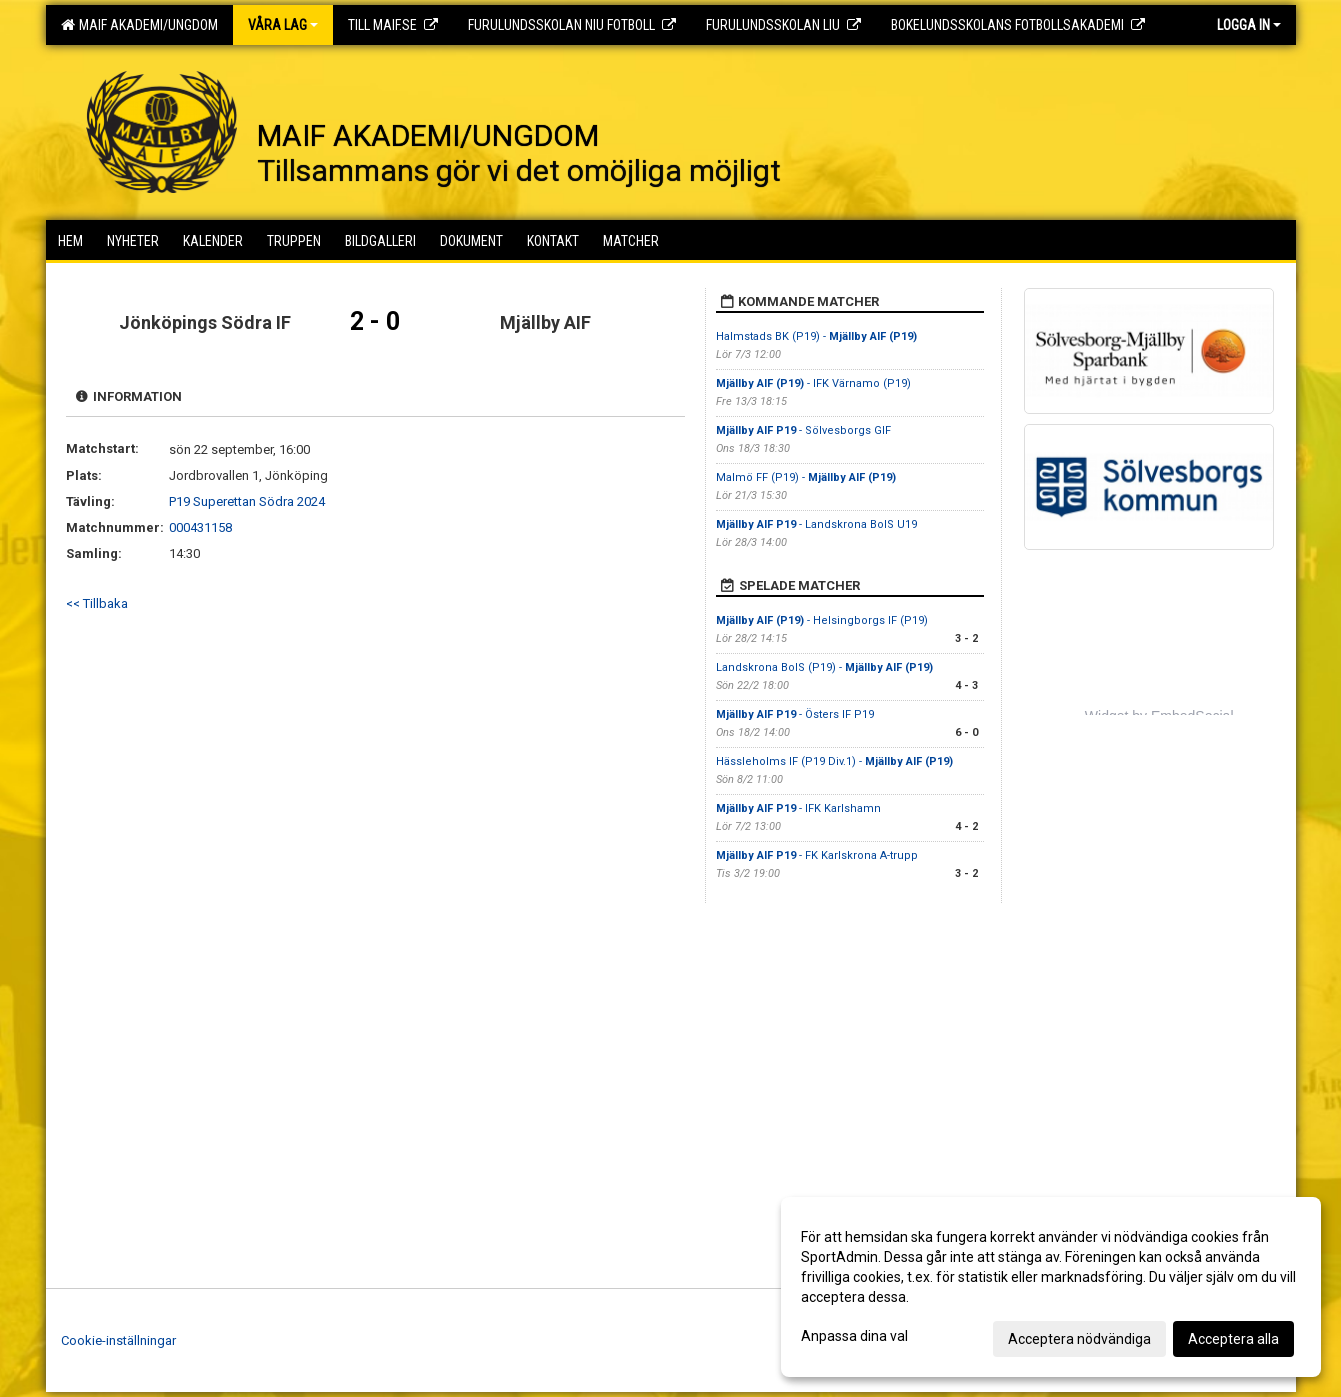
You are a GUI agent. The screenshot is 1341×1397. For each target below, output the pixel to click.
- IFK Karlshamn (798, 808)
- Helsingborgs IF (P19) (822, 620)
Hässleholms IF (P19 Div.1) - (834, 761)
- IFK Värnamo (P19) (813, 383)
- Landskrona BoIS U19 (816, 524)
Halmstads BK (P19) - (816, 336)
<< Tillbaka (97, 603)
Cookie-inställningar (118, 1340)
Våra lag (283, 25)
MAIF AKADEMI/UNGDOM (139, 25)
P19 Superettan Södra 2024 (247, 501)
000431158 (200, 527)
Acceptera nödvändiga (1079, 1339)
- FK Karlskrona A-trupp (817, 855)
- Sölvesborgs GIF (803, 430)
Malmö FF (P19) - (806, 477)
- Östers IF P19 (795, 714)
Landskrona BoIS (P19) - (824, 667)
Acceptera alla (1233, 1339)
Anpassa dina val (854, 1336)
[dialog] (1051, 1287)
